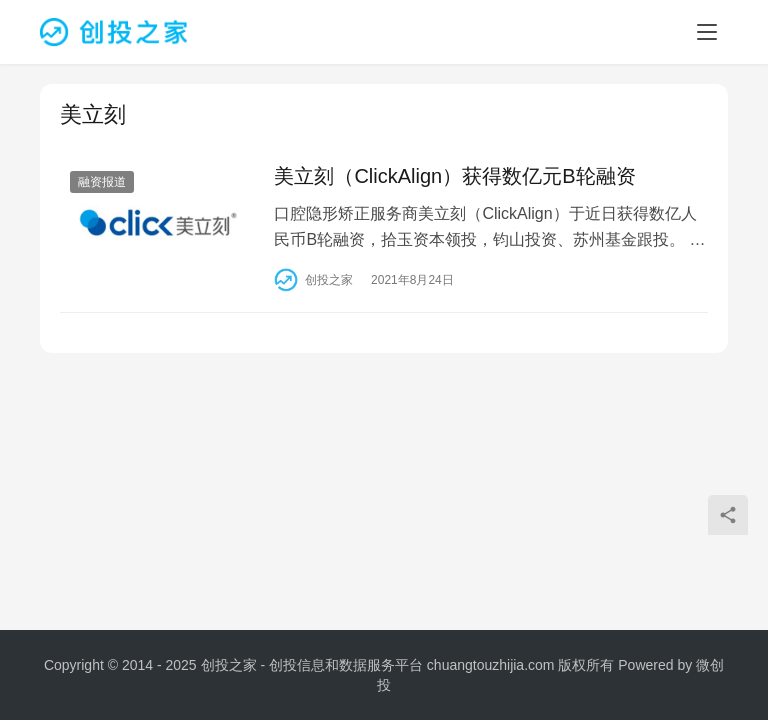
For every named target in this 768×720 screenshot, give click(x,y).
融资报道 (102, 182)
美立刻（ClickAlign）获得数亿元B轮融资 (454, 176)
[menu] (707, 32)
